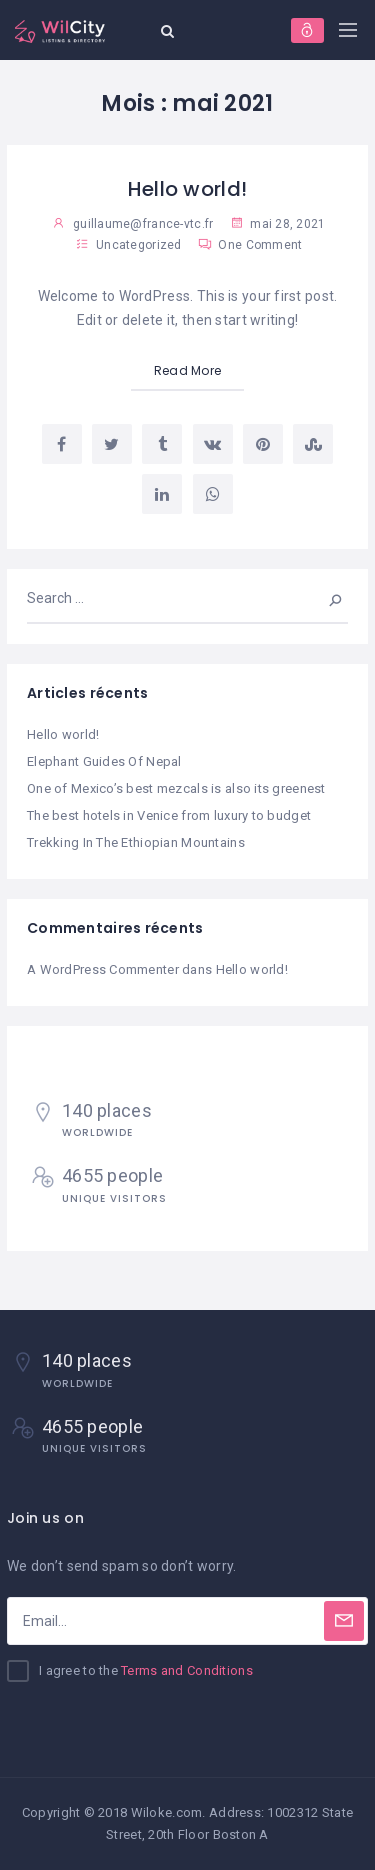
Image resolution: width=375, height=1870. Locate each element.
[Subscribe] (344, 1621)
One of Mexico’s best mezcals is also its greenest (176, 788)
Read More (188, 370)
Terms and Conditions (187, 1670)
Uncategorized (139, 245)
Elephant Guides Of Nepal (104, 761)
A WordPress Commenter (103, 969)
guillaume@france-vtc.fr (143, 224)
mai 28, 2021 (278, 224)
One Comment (250, 245)
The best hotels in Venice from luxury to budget (169, 815)
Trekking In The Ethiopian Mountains (136, 842)
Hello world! (187, 189)
